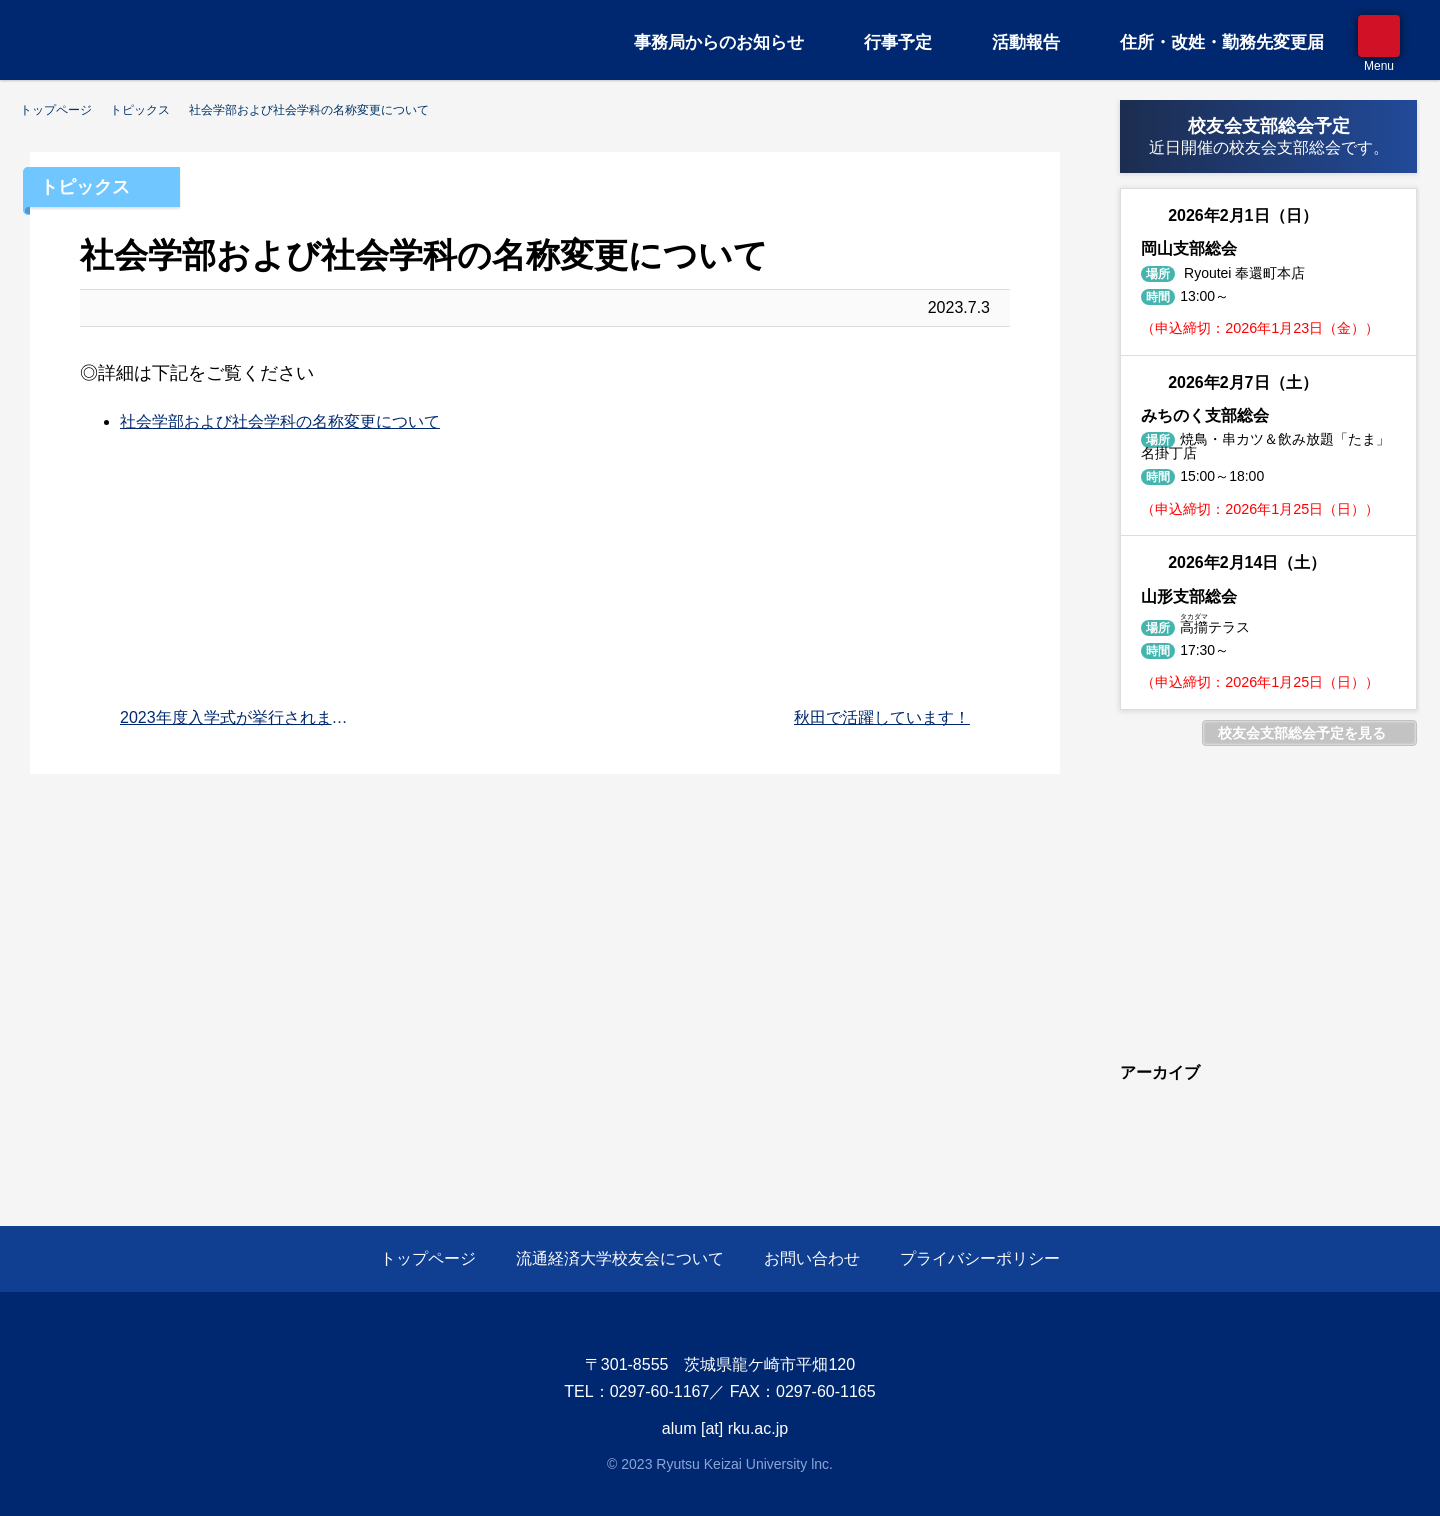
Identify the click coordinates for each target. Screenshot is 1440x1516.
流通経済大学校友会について (620, 1258)
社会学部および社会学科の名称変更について (280, 421)
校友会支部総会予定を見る (1302, 733)
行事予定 (898, 42)
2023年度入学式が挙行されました (239, 717)
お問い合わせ (812, 1258)
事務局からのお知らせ (719, 42)
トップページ (428, 1258)
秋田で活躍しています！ (882, 717)
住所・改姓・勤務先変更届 (1222, 42)
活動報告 (1026, 42)
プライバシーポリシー (980, 1258)
